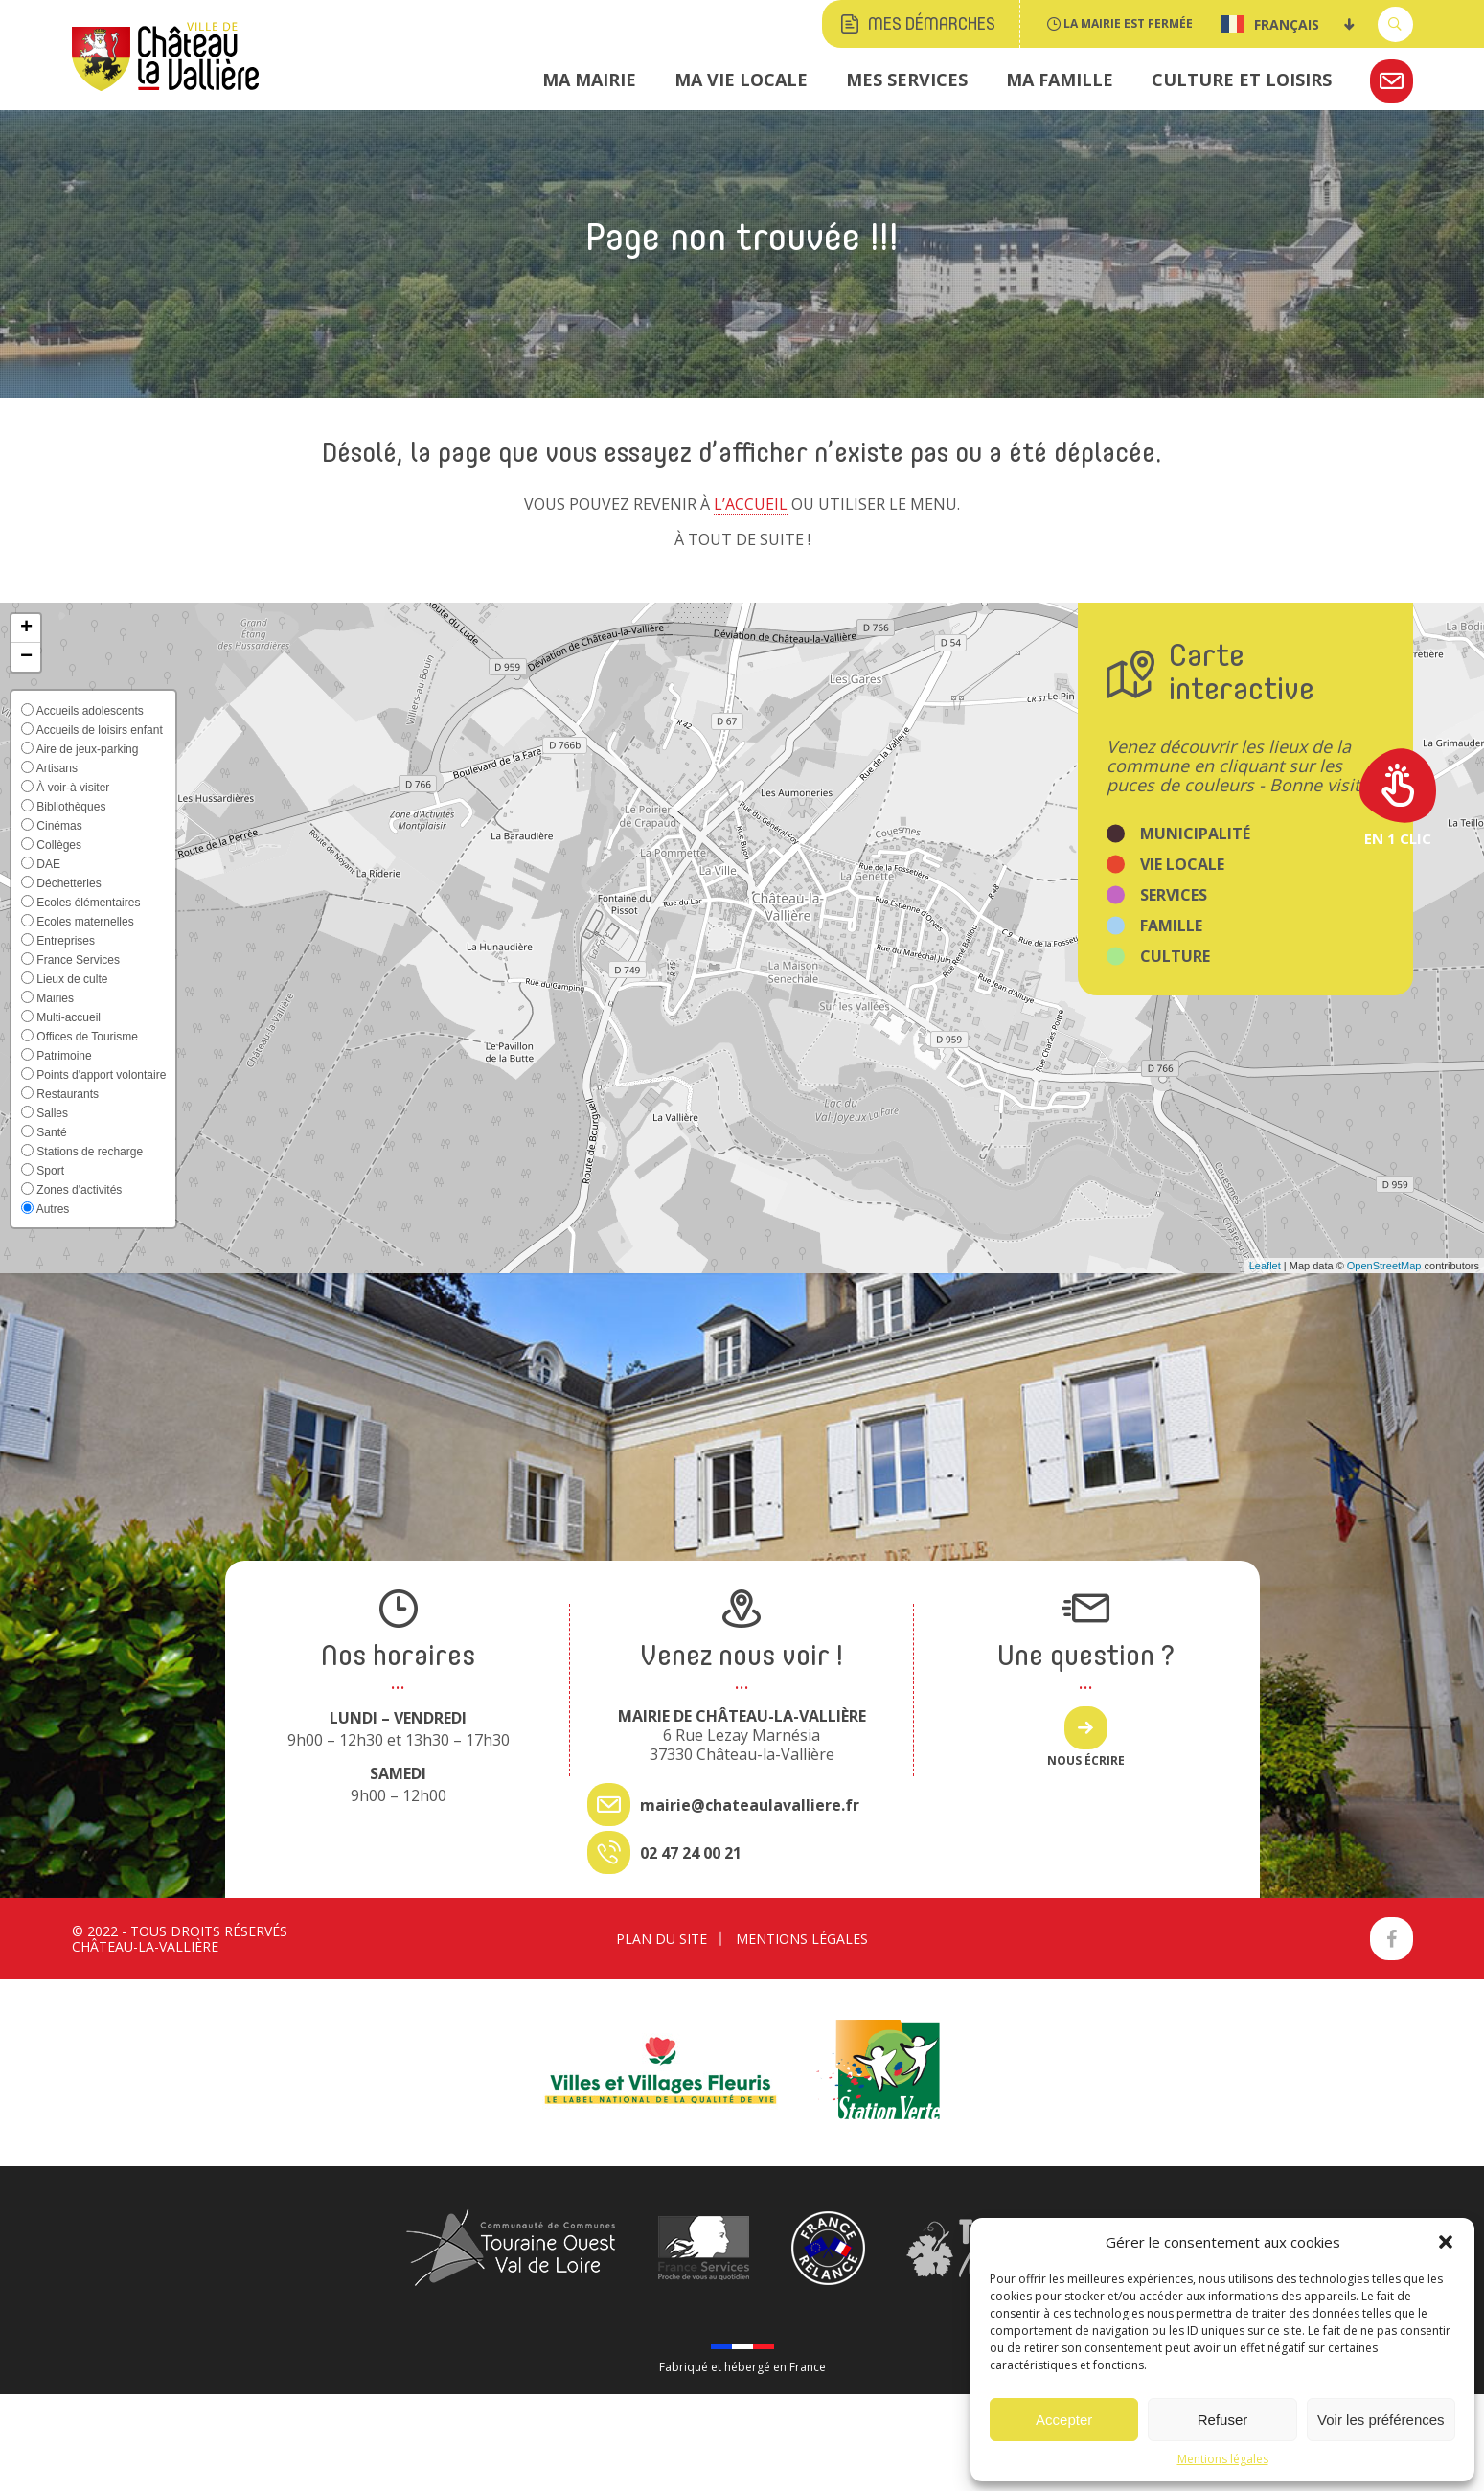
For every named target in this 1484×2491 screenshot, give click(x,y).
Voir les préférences (1381, 2419)
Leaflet (1265, 1265)
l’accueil (751, 503)
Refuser (1223, 2419)
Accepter (1064, 2419)
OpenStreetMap (1384, 1265)
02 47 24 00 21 (691, 1852)
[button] (1445, 2241)
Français (1270, 24)
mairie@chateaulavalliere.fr (749, 1805)
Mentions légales (1222, 2459)
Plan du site (661, 1939)
